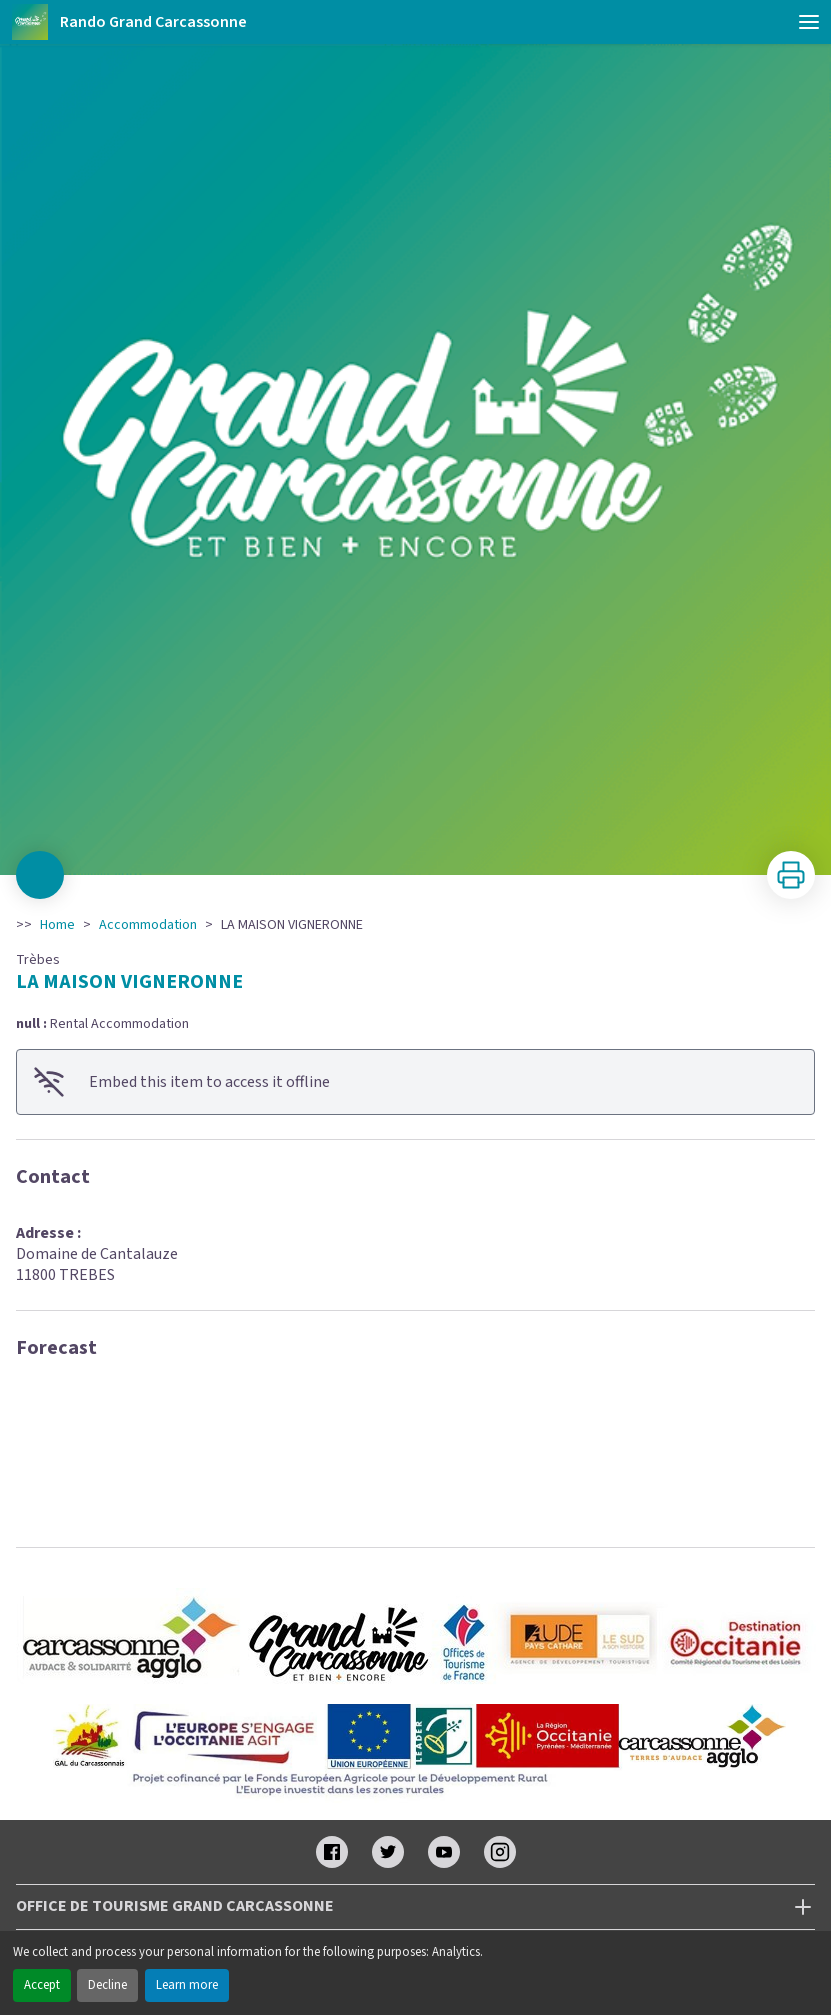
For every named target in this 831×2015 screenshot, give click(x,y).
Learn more (187, 1985)
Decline (107, 1985)
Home (57, 925)
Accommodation (148, 925)
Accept (42, 1985)
